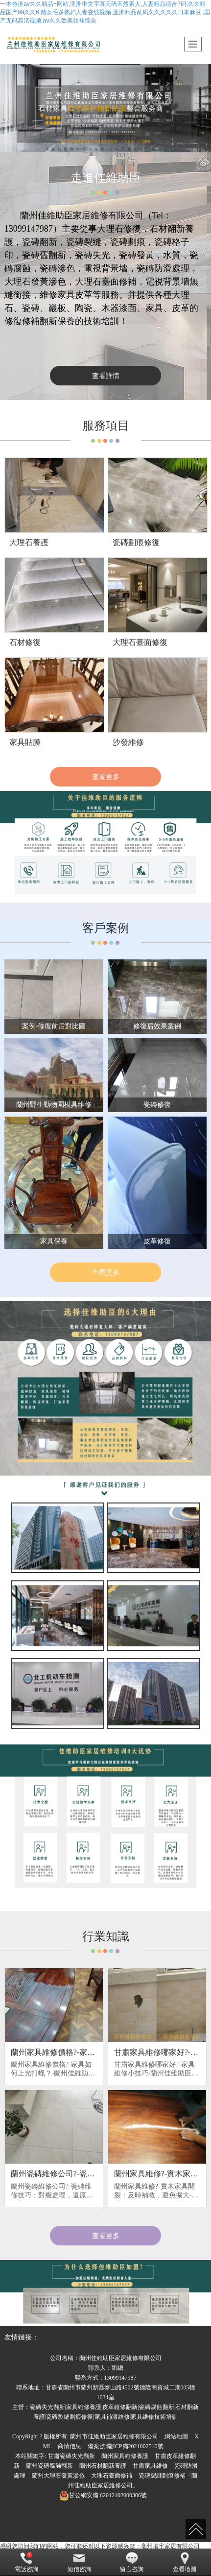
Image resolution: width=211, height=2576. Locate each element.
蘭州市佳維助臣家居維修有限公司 (114, 2436)
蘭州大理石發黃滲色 (58, 2475)
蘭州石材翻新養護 (102, 2465)
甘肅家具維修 (150, 2465)
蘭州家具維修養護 (124, 2456)
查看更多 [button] (105, 2236)
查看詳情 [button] (105, 376)
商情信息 (69, 2446)
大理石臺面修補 (111, 2475)
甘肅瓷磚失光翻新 (71, 2456)
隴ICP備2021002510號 (135, 2446)
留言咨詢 (131, 2562)
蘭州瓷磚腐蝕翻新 (49, 2465)
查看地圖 (184, 2562)
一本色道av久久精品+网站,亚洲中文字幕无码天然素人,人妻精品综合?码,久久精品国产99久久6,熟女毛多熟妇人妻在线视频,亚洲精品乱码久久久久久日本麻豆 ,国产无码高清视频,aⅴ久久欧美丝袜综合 (105, 12)
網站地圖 (176, 2436)
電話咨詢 (26, 2562)
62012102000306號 (103, 2495)
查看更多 (105, 777)
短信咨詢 (79, 2562)
